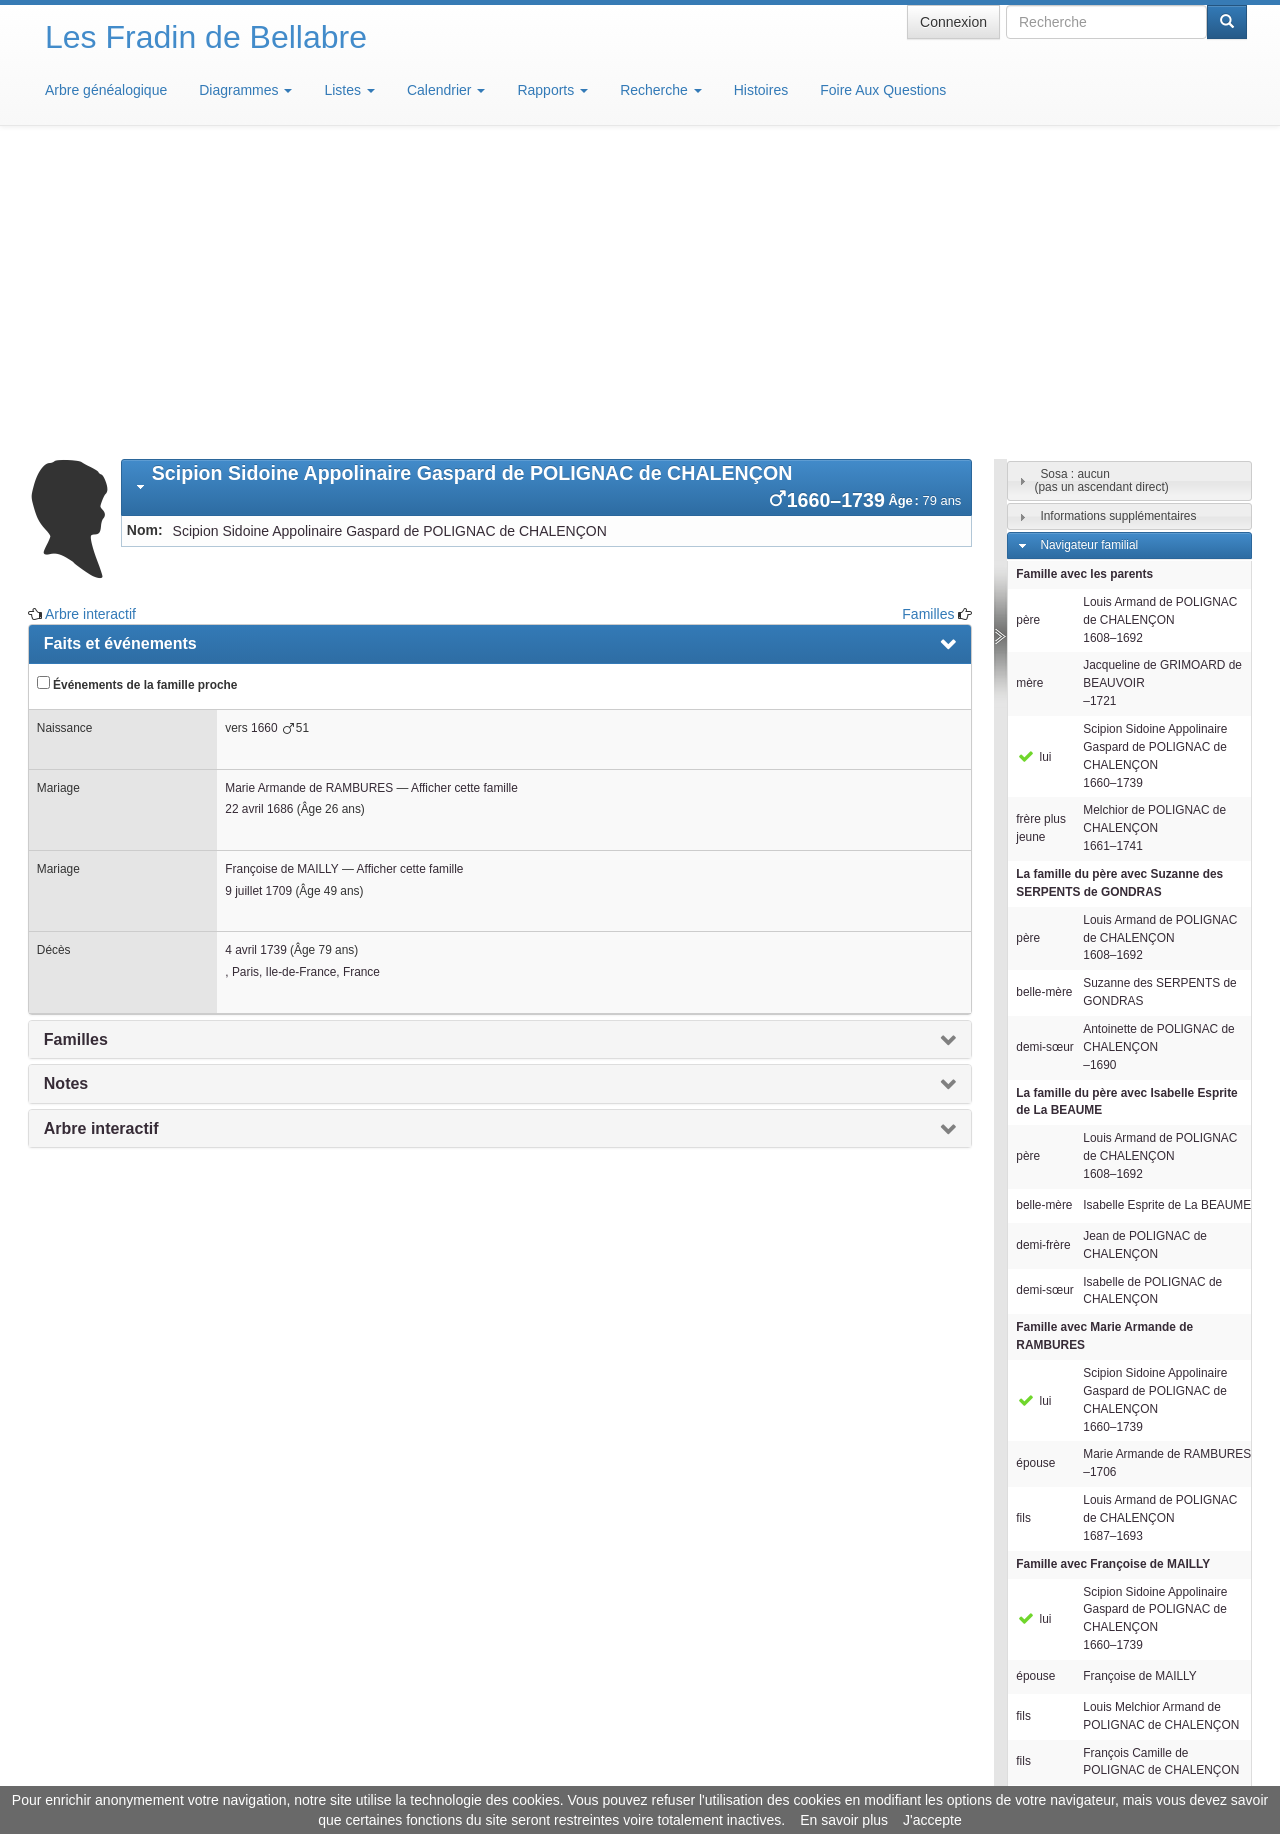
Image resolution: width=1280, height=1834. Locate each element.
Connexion (953, 22)
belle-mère (1044, 698)
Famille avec (1104, 1042)
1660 (264, 434)
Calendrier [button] (446, 90)
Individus (1063, 1600)
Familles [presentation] (76, 745)
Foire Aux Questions (883, 90)
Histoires (761, 90)
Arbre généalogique (106, 90)
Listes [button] (349, 90)
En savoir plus (844, 1820)
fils (1023, 1224)
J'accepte (932, 1820)
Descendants (1074, 1571)
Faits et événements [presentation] (120, 349)
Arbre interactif (90, 320)
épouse (1035, 1169)
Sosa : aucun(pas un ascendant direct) (1101, 186)
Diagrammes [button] (245, 90)
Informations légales (556, 1774)
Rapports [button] (552, 90)
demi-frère (1043, 951)
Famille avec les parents (1084, 280)
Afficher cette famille (464, 494)
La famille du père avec (1119, 589)
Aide (645, 1774)
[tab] (547, 193)
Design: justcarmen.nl (1188, 1720)
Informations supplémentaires (1118, 222)
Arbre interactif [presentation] (101, 834)
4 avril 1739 (255, 656)
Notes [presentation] (66, 789)
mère (1029, 389)
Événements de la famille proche (137, 390)
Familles (928, 320)
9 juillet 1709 (258, 597)
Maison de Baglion (728, 1774)
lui (1033, 463)
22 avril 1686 (259, 515)
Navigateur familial (1089, 251)
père (1028, 326)
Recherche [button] (661, 90)
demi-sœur (1044, 753)
